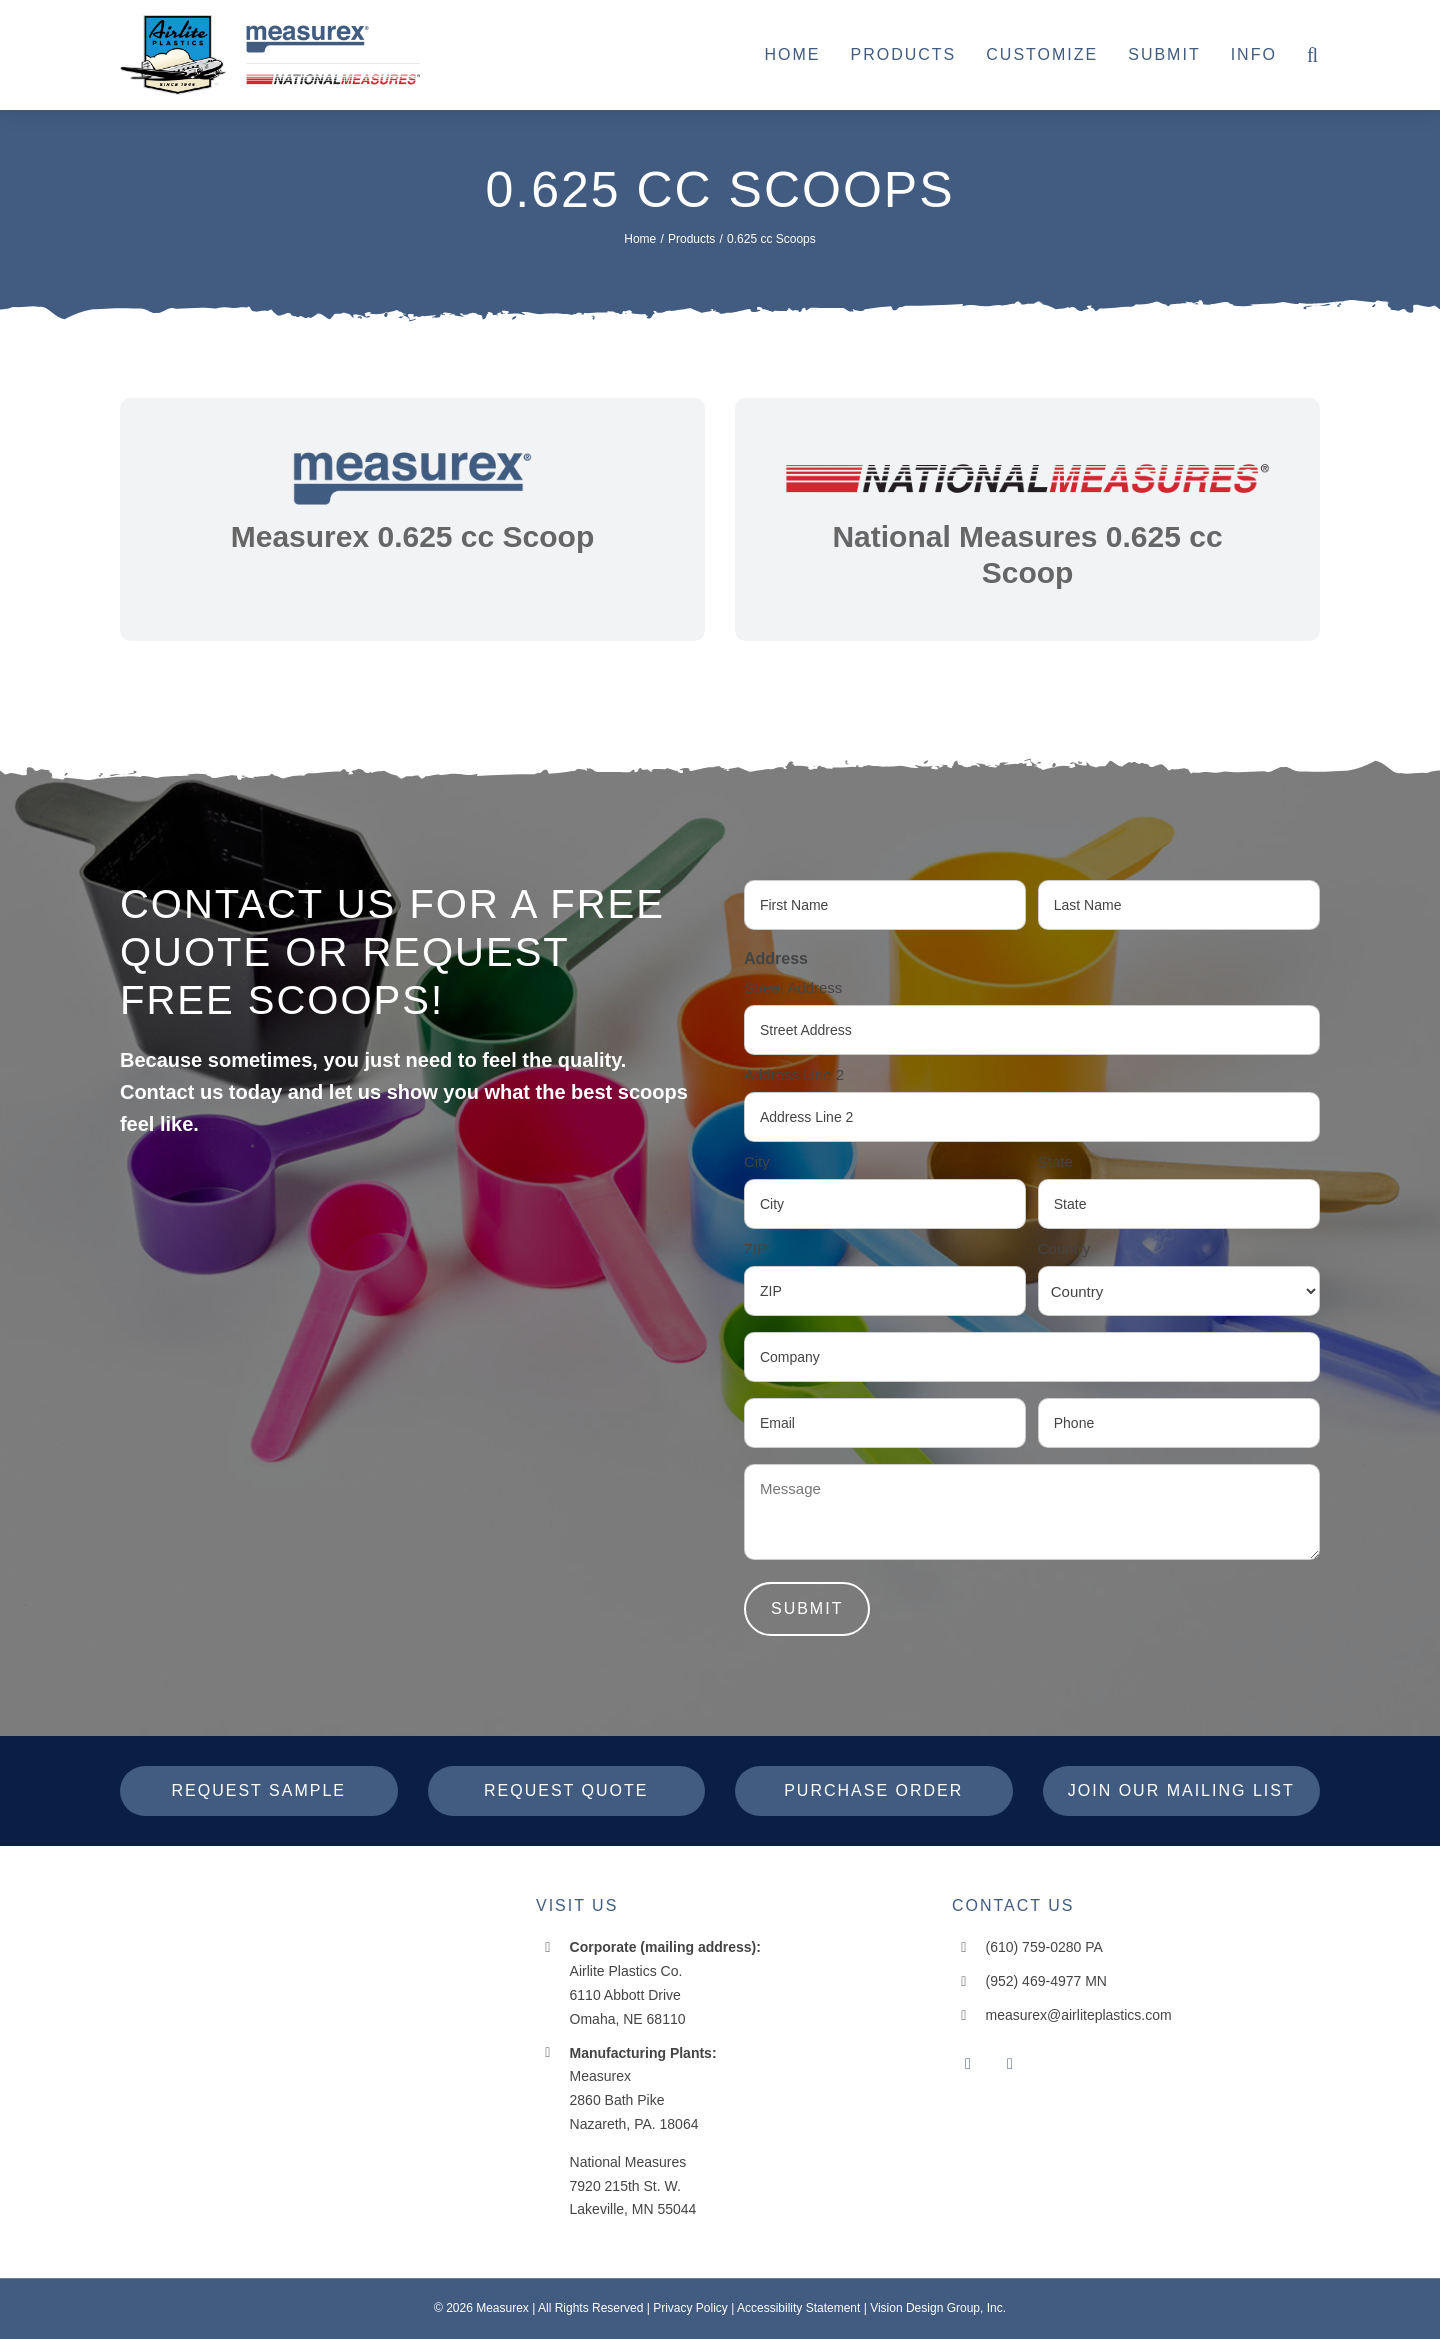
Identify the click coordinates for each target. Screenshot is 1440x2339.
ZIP (755, 1248)
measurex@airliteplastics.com (1079, 2015)
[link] (412, 519)
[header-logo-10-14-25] (270, 22)
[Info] (1254, 55)
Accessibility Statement (798, 2308)
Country (1064, 1248)
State (1055, 1161)
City (757, 1161)
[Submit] (1164, 55)
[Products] (903, 55)
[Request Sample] (259, 1791)
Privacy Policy (690, 2308)
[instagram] (1010, 2064)
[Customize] (1042, 55)
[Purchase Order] (874, 1791)
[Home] (792, 55)
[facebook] (968, 2064)
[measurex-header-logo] (245, 1903)
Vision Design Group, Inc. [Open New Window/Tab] (938, 2308)
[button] (1313, 55)
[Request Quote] (567, 1791)
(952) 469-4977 (1034, 1981)
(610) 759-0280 (1034, 1947)
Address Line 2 (794, 1074)
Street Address (793, 987)
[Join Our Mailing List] (1182, 1791)
